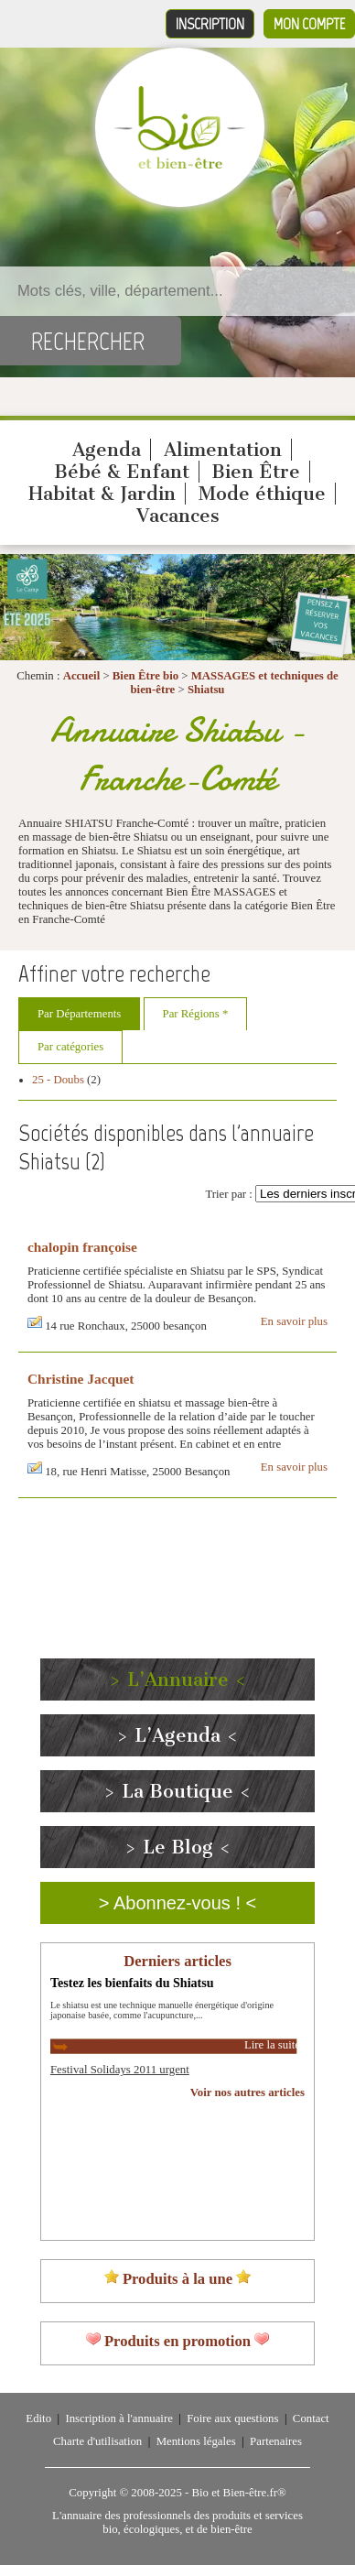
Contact (311, 2418)
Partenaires (276, 2441)
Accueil (82, 675)
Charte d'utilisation (97, 2441)
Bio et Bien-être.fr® (238, 2492)
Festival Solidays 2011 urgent (119, 2069)
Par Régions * (196, 1013)
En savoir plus (294, 1321)
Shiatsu (206, 689)
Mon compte (309, 24)
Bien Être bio (145, 675)
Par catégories (70, 1046)
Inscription (210, 24)
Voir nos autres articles (247, 2092)
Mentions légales (196, 2441)
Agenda (106, 450)
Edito (38, 2418)
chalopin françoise (82, 1247)
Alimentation (223, 450)
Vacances (178, 516)
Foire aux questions (232, 2418)
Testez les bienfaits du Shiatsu (132, 1982)
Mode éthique (262, 494)
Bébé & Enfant (121, 472)
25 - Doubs (58, 1079)
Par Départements (79, 1013)
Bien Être (255, 472)
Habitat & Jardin (102, 494)
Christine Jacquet (80, 1378)
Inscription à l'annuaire (118, 2418)
